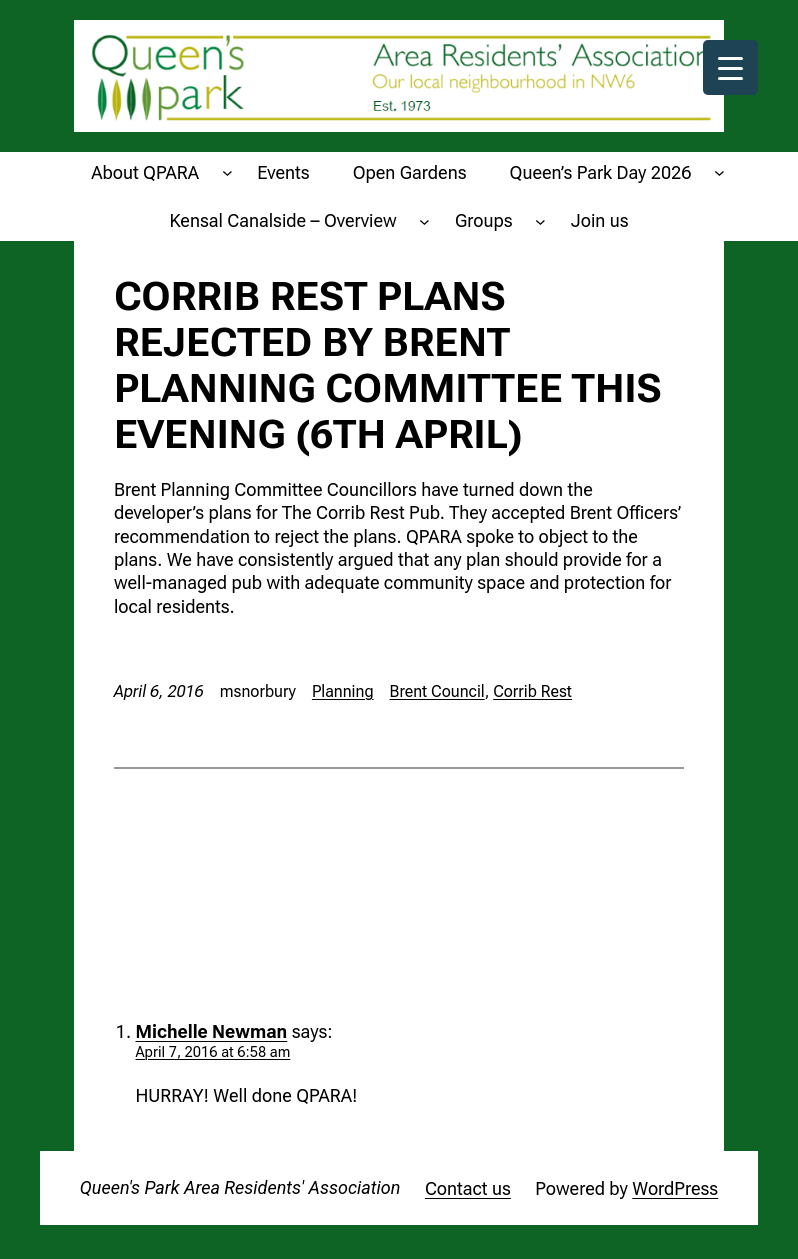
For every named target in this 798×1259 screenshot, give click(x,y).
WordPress (675, 1188)
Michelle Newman (211, 1031)
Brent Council (437, 691)
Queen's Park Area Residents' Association (240, 1187)
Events (283, 172)
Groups (484, 220)
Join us (600, 220)
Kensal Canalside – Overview (282, 220)
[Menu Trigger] (730, 67)
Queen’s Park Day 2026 (601, 172)
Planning (343, 691)
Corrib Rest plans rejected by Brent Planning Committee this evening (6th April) (388, 366)
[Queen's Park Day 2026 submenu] (719, 172)
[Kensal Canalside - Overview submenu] (424, 220)
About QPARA (145, 172)
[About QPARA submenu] (227, 172)
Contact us (468, 1188)
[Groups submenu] (540, 220)
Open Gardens (410, 172)
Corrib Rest (532, 691)
